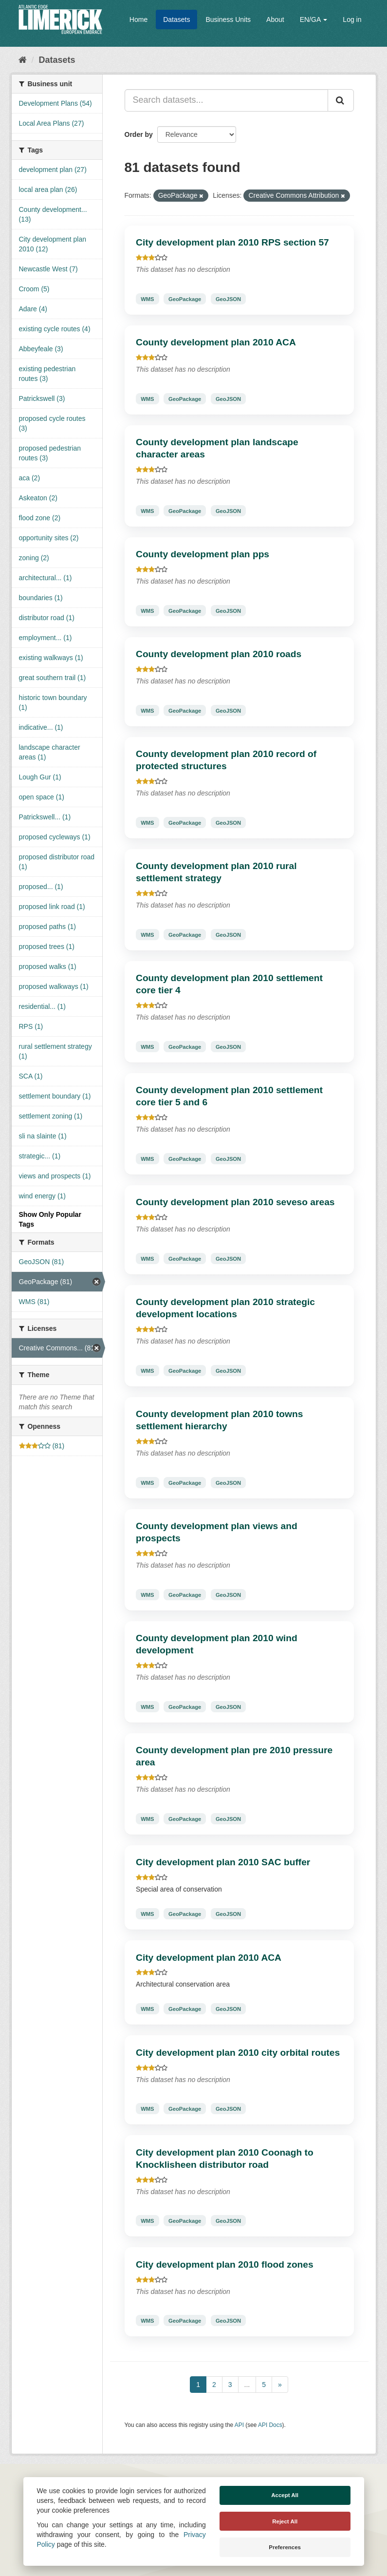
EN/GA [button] (314, 19)
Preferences (285, 2547)
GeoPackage (184, 299)
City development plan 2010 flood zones (224, 2264)
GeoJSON (228, 299)
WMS (147, 299)
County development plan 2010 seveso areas (235, 1202)
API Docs (270, 2425)
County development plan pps (202, 554)
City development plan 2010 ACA (208, 1957)
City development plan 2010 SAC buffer (223, 1862)
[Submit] (341, 100)
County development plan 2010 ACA (216, 342)
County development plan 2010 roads (218, 654)
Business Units (228, 19)
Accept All (284, 2495)
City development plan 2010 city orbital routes (238, 2052)
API (239, 2425)
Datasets (176, 19)
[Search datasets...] (226, 100)
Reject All (284, 2521)
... (247, 2384)
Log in (352, 19)
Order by (139, 134)
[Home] (22, 60)
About (275, 19)
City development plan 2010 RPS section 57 (232, 242)
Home (138, 19)
